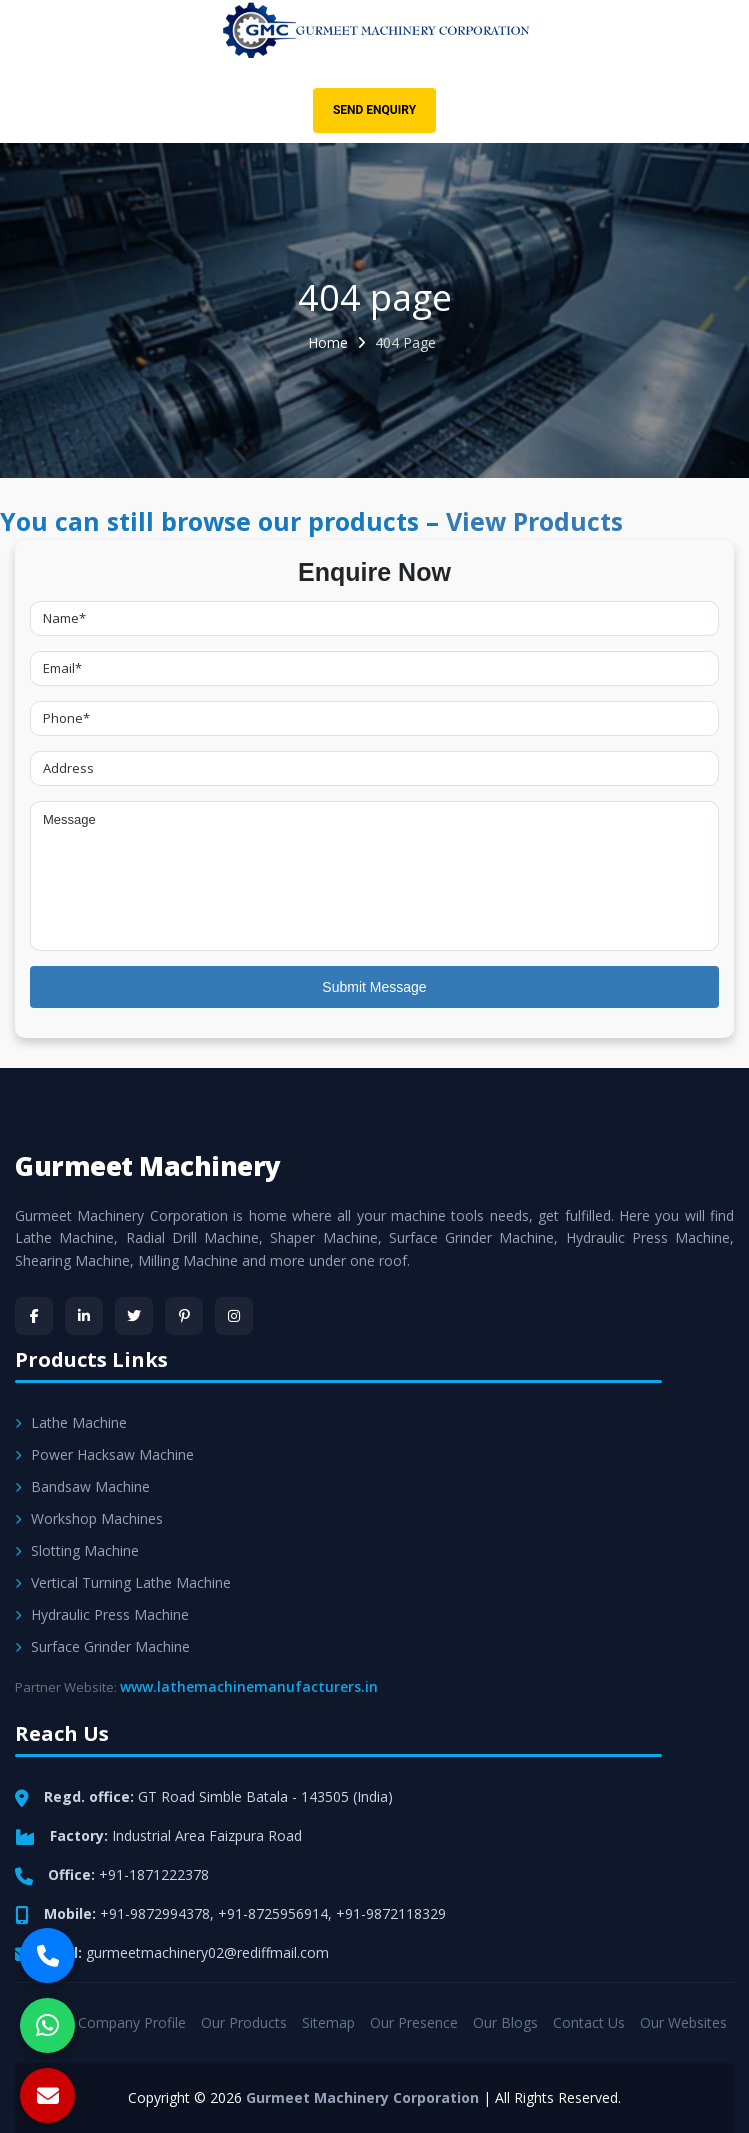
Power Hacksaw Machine (104, 1454)
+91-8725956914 (273, 1913)
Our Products (244, 2022)
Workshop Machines (89, 1518)
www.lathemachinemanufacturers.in (249, 1686)
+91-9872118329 (391, 1913)
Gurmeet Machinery (148, 1166)
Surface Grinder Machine (102, 1646)
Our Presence (414, 2022)
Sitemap (328, 2022)
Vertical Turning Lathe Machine (123, 1582)
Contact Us (589, 2022)
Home (328, 342)
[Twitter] (134, 1316)
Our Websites (683, 2022)
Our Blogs (505, 2022)
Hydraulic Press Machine (102, 1614)
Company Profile (132, 2022)
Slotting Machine (77, 1550)
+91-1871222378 (154, 1874)
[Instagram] (234, 1316)
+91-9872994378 (155, 1913)
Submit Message (374, 987)
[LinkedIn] (84, 1316)
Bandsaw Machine (82, 1486)
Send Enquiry (374, 110)
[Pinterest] (184, 1316)
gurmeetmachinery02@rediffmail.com (207, 1952)
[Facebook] (34, 1316)
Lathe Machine (71, 1422)
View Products (534, 521)
